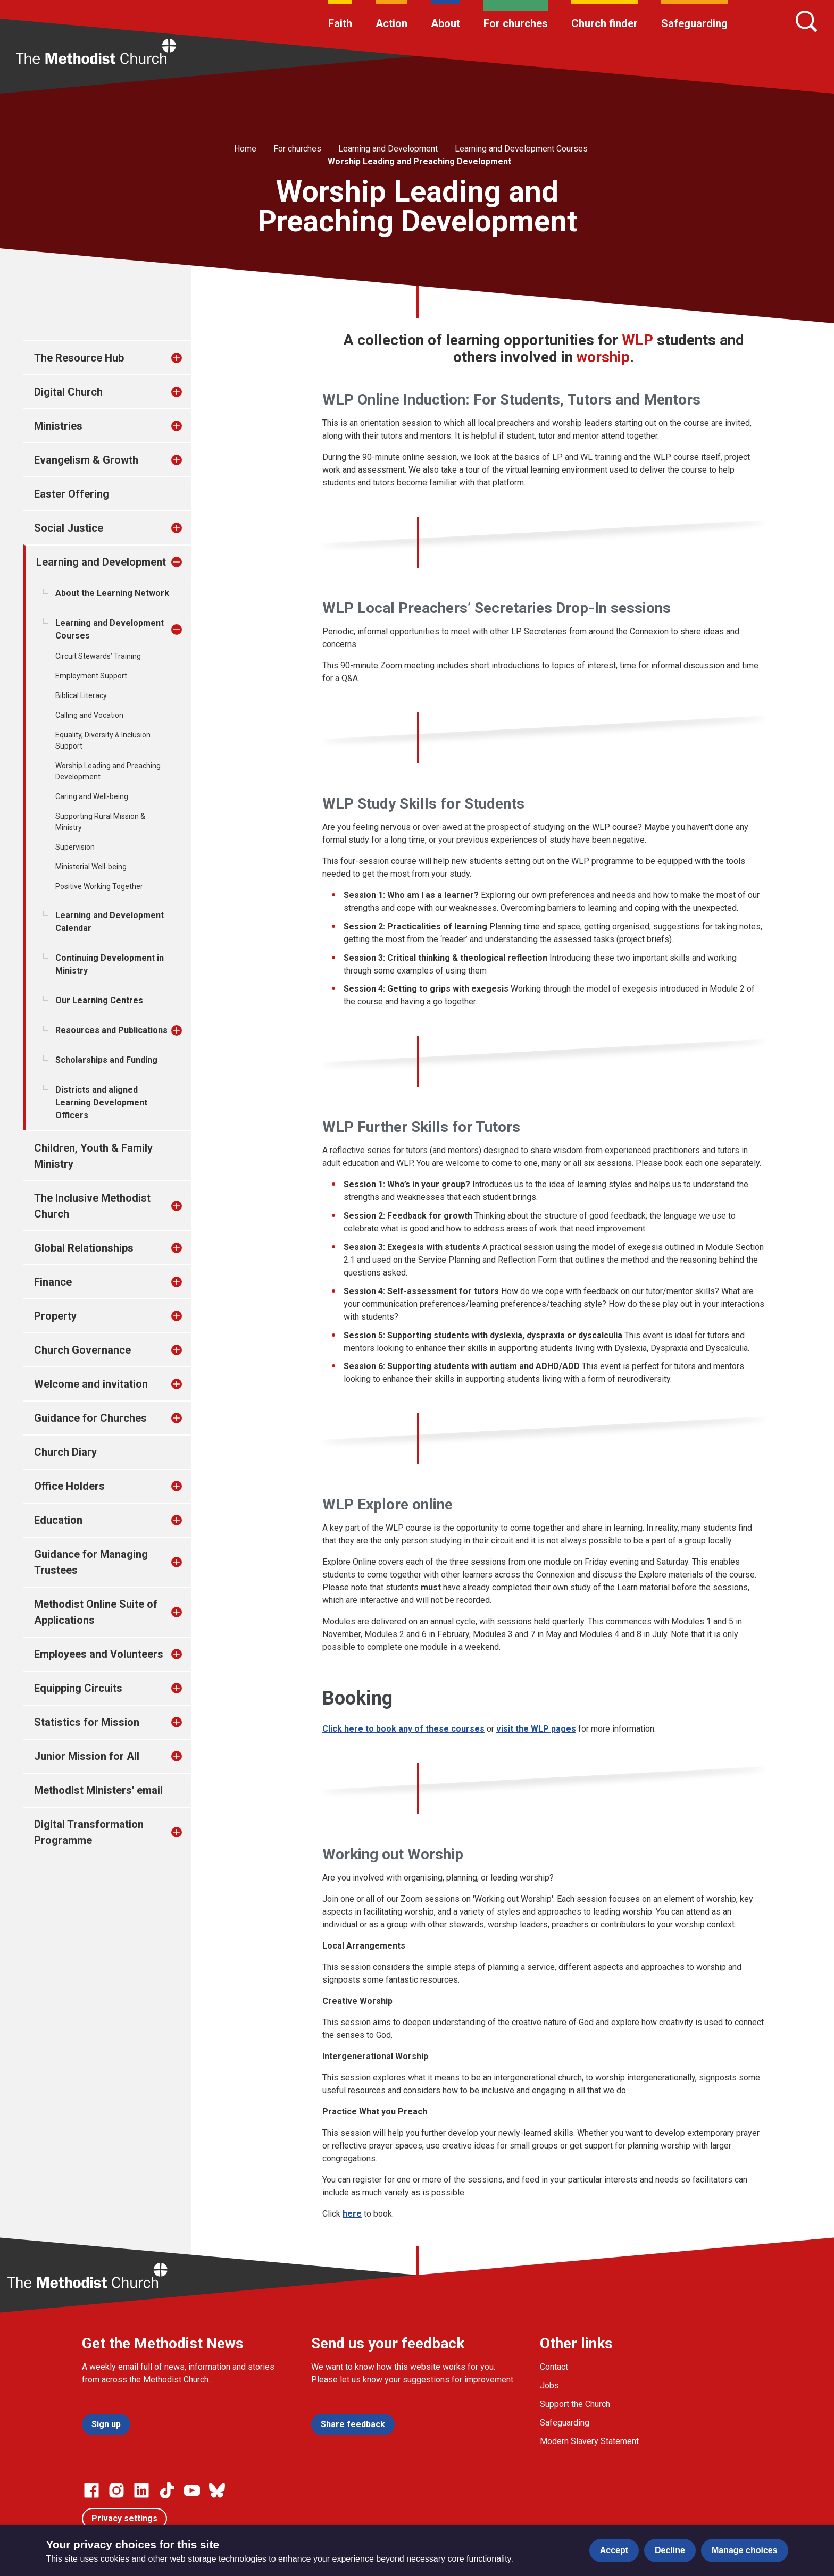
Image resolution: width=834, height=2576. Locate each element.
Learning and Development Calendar (109, 921)
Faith (340, 23)
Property (55, 1316)
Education (58, 1520)
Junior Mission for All (86, 1756)
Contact (554, 2367)
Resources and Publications (111, 1030)
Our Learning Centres (99, 1000)
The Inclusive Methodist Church (92, 1205)
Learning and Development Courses (521, 149)
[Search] (806, 21)
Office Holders (69, 1486)
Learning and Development (388, 149)
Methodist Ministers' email (98, 1790)
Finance (53, 1282)
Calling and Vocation (89, 715)
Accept (614, 2550)
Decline (670, 2550)
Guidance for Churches (90, 1418)
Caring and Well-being (91, 796)
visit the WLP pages (536, 1729)
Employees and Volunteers (98, 1654)
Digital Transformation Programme (89, 1832)
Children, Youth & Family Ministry (93, 1156)
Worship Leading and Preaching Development (419, 161)
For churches (515, 23)
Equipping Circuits (78, 1688)
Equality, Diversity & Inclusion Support (103, 740)
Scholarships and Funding (106, 1060)
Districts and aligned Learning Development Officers (101, 1102)
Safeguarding (694, 23)
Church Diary (65, 1452)
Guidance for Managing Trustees (91, 1562)
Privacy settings (124, 2518)
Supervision (75, 847)
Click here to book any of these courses (403, 1729)
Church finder (604, 23)
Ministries (58, 425)
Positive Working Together (99, 886)
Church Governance (82, 1350)
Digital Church (68, 391)
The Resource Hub (79, 357)
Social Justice (68, 528)
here (352, 2214)
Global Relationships (84, 1247)
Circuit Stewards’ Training (98, 656)
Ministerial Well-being (91, 866)
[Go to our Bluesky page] (217, 2490)
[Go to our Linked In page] (141, 2490)
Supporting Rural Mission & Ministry (100, 822)
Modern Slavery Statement (589, 2441)
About (445, 23)
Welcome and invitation (91, 1384)
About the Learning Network (112, 593)
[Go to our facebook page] (91, 2490)
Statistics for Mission (86, 1722)
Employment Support (91, 676)
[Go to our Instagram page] (116, 2490)
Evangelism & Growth (86, 460)
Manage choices (745, 2550)
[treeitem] (187, 358)
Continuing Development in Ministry (109, 964)
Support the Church (575, 2404)
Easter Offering (71, 494)
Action (391, 23)
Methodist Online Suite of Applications (95, 1612)
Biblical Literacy (81, 695)
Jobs (549, 2385)
